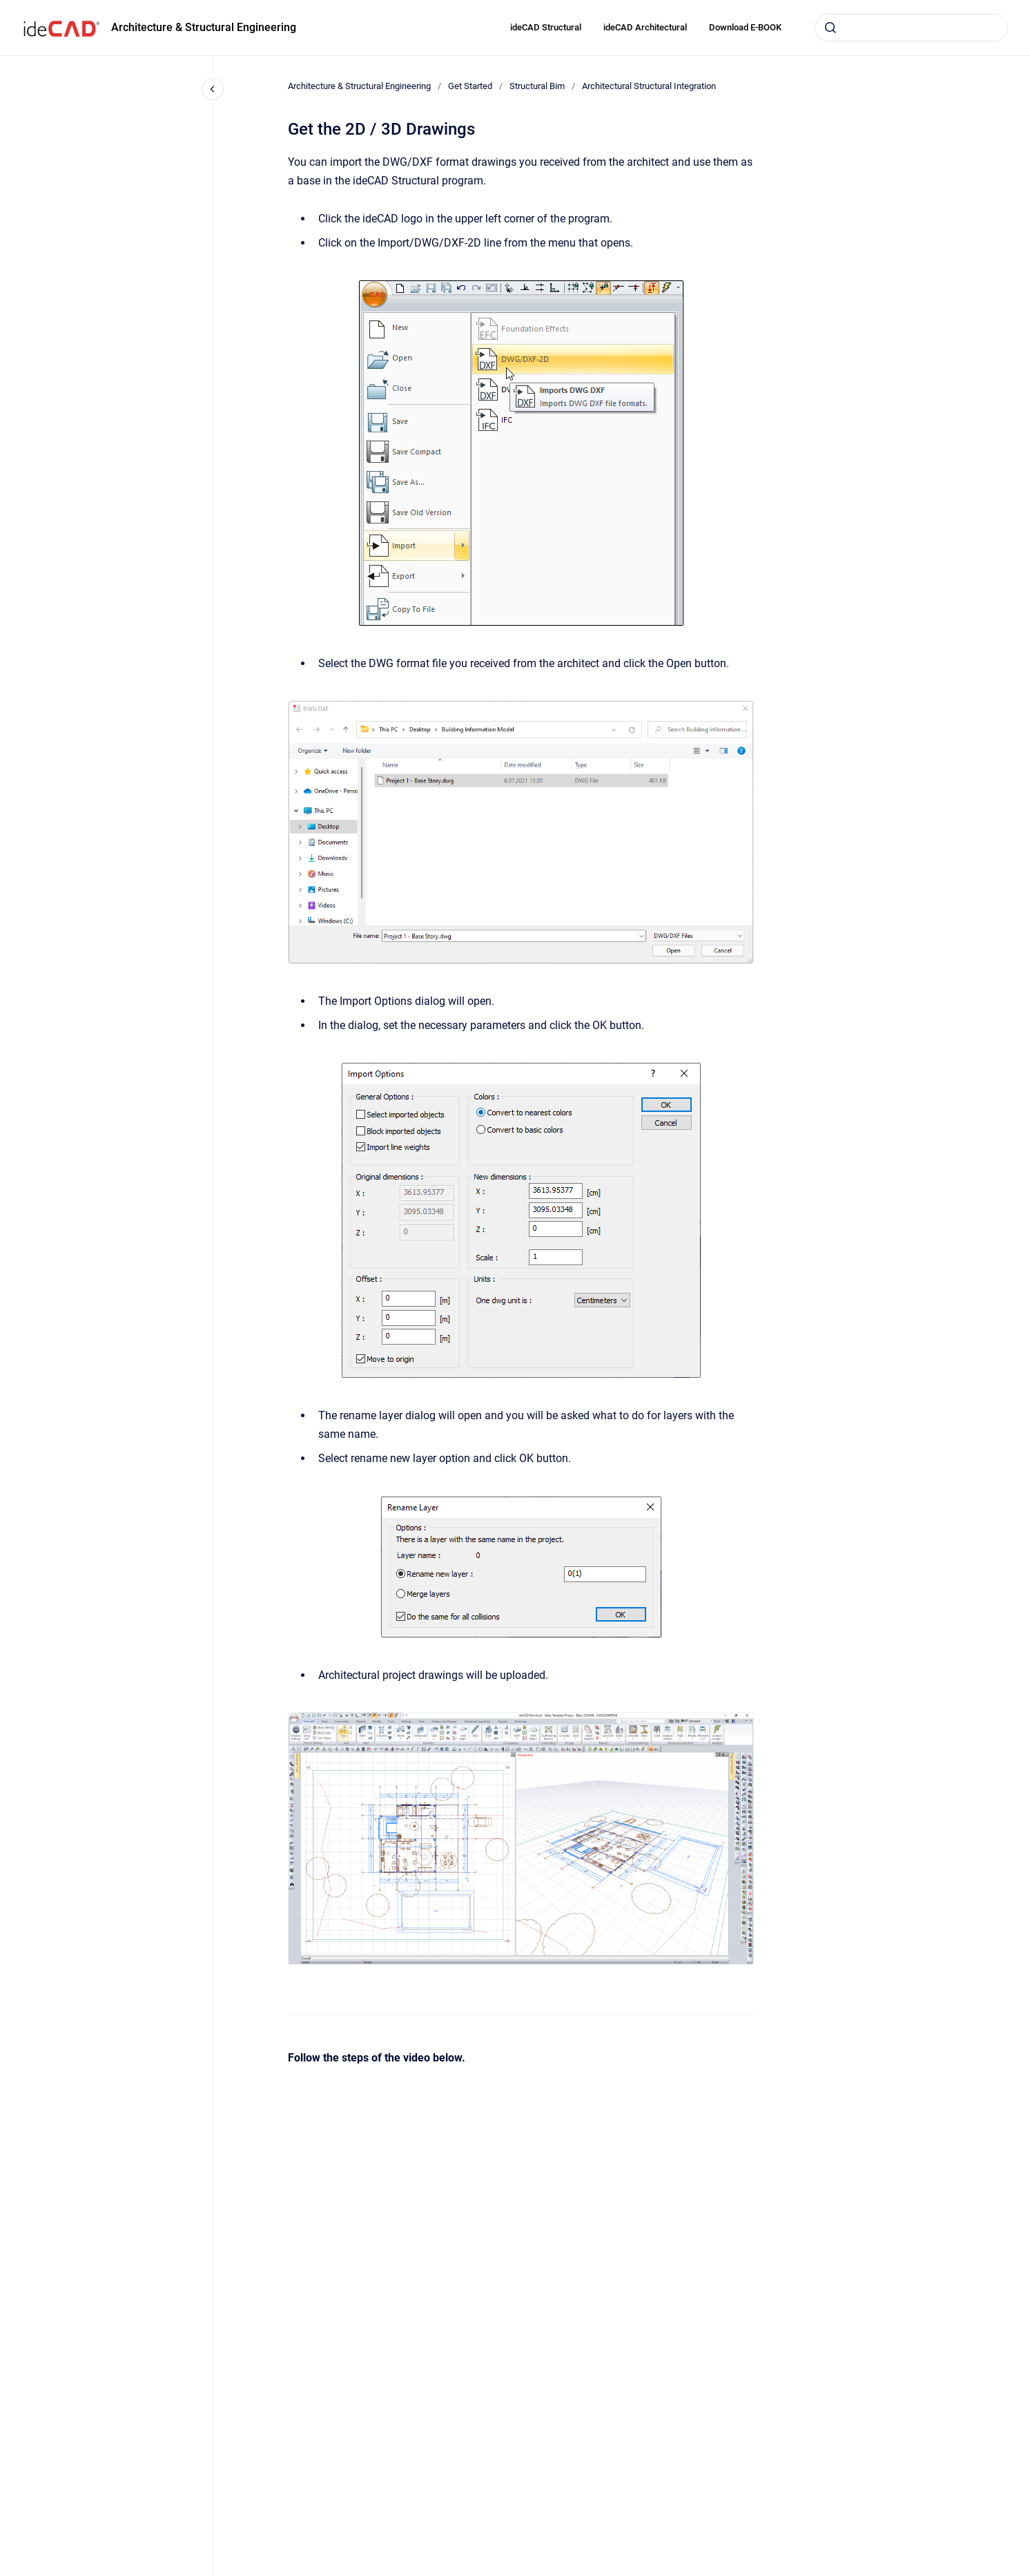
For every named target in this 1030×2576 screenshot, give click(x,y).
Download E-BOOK (745, 27)
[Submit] (830, 28)
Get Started (470, 86)
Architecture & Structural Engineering (203, 27)
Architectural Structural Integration (649, 86)
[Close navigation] (213, 89)
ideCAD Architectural (645, 27)
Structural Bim (537, 86)
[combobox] (911, 28)
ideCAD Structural (545, 27)
